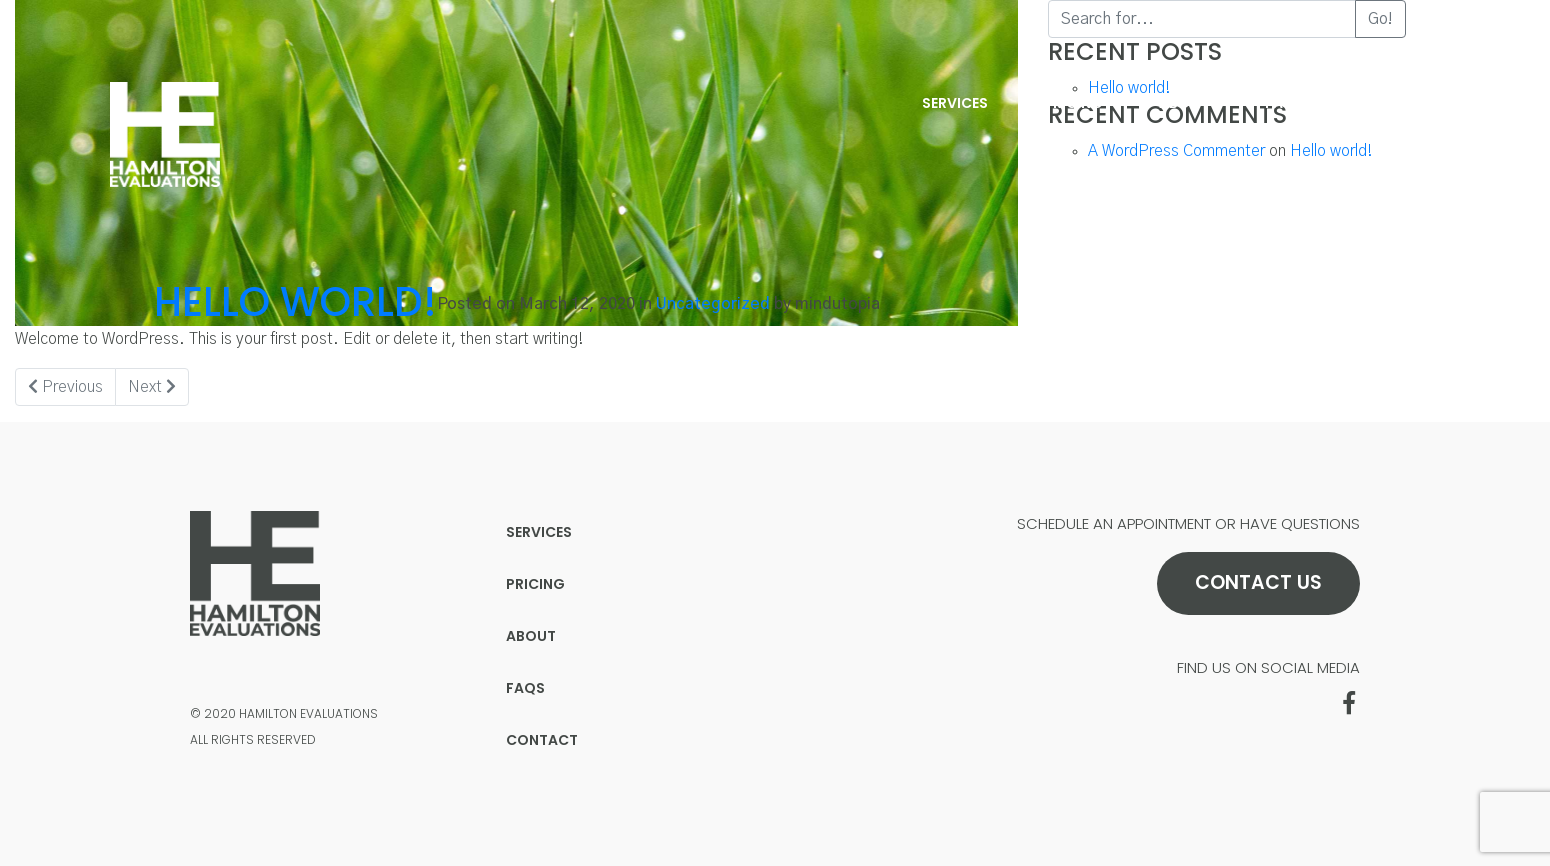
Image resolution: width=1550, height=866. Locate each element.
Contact (1396, 103)
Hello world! (295, 302)
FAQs (1284, 103)
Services (955, 103)
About (1184, 103)
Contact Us (1258, 582)
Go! (1380, 19)
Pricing (1073, 103)
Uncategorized (713, 304)
